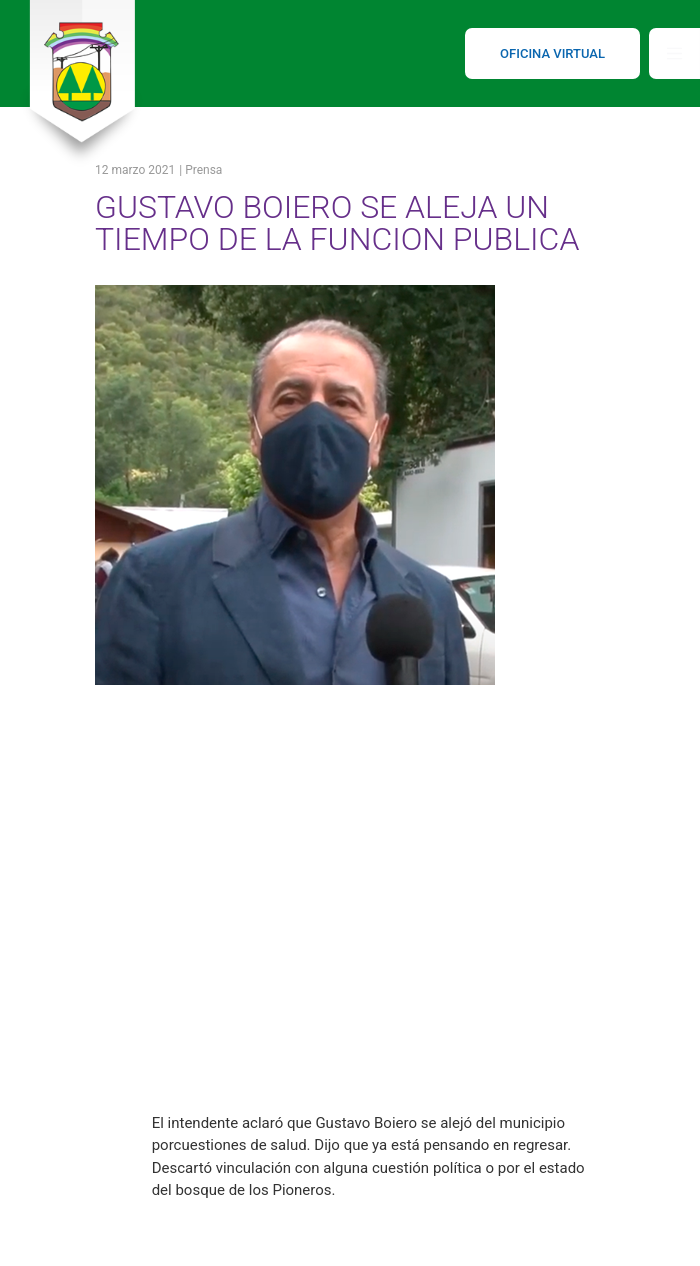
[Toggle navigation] (674, 53)
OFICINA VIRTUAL (552, 53)
